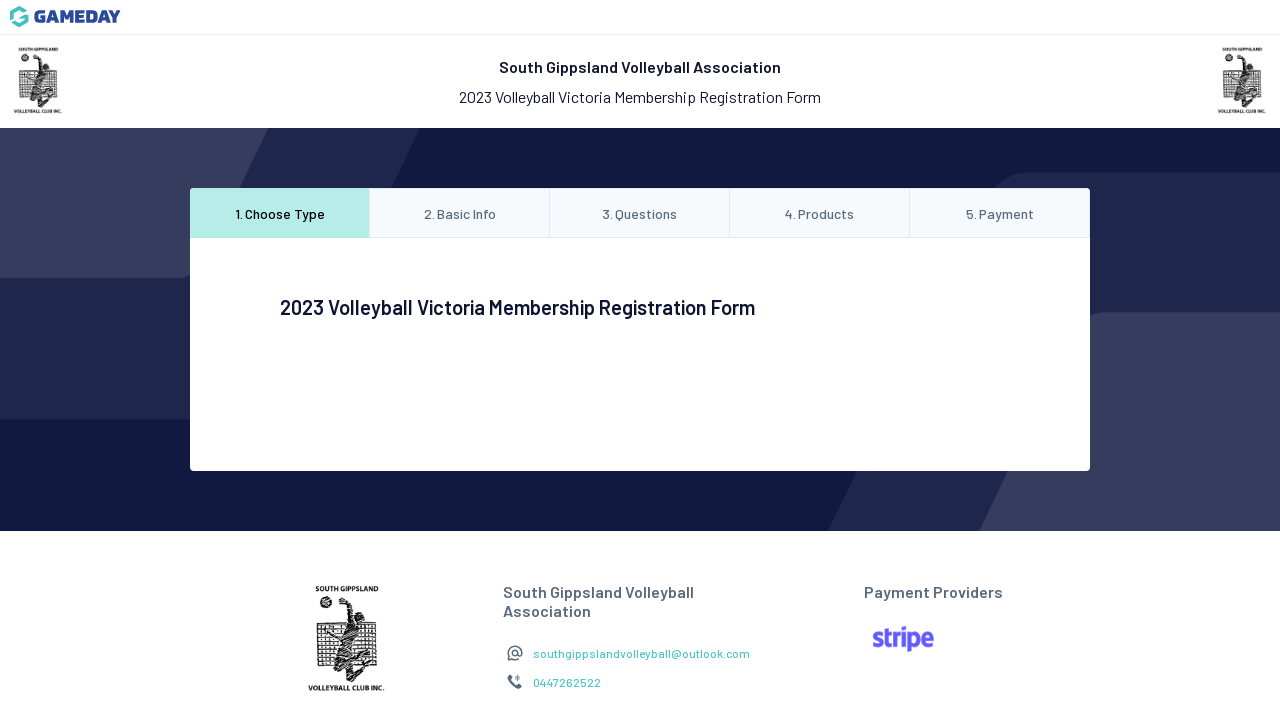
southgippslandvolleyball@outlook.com (641, 653)
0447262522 (567, 682)
